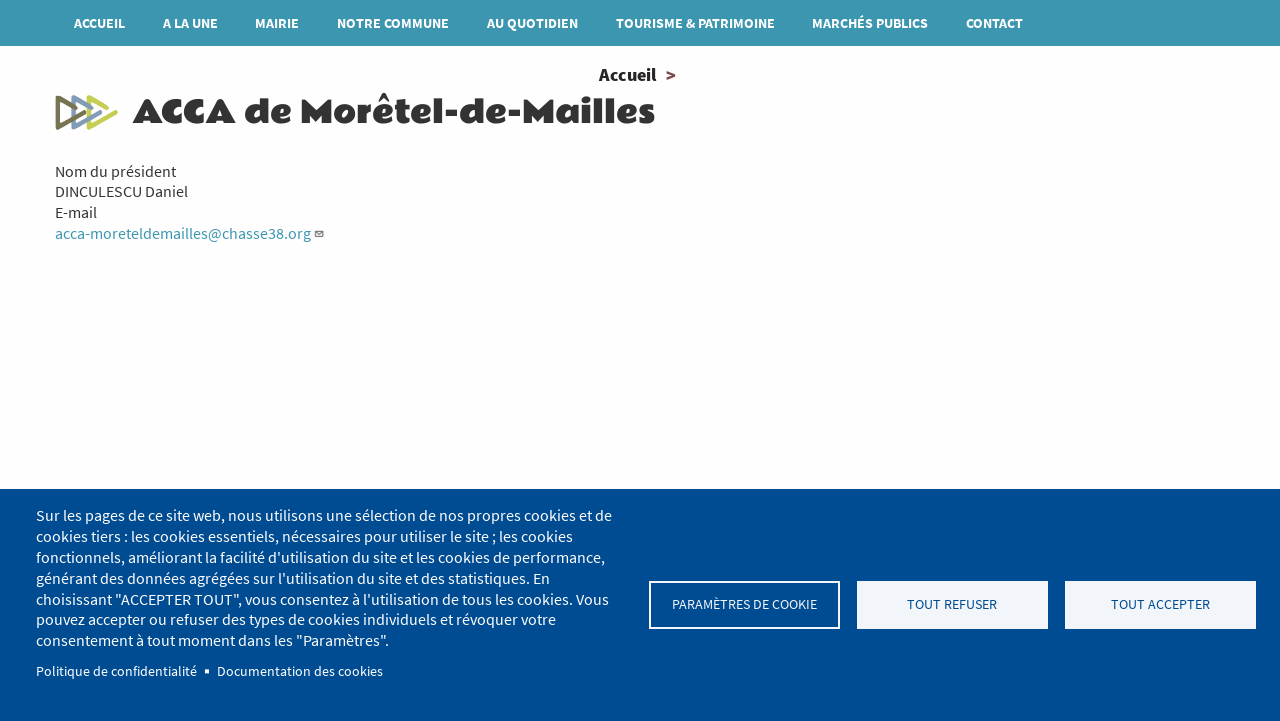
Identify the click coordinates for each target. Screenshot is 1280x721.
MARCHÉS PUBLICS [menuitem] (870, 23)
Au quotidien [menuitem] (532, 23)
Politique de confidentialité (116, 671)
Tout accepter (1160, 604)
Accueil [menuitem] (99, 23)
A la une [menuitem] (190, 23)
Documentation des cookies (300, 671)
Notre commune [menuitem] (393, 23)
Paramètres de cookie (744, 604)
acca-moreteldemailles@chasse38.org (190, 233)
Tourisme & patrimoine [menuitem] (695, 23)
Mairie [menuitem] (277, 23)
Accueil (627, 74)
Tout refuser (952, 604)
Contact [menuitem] (994, 23)
